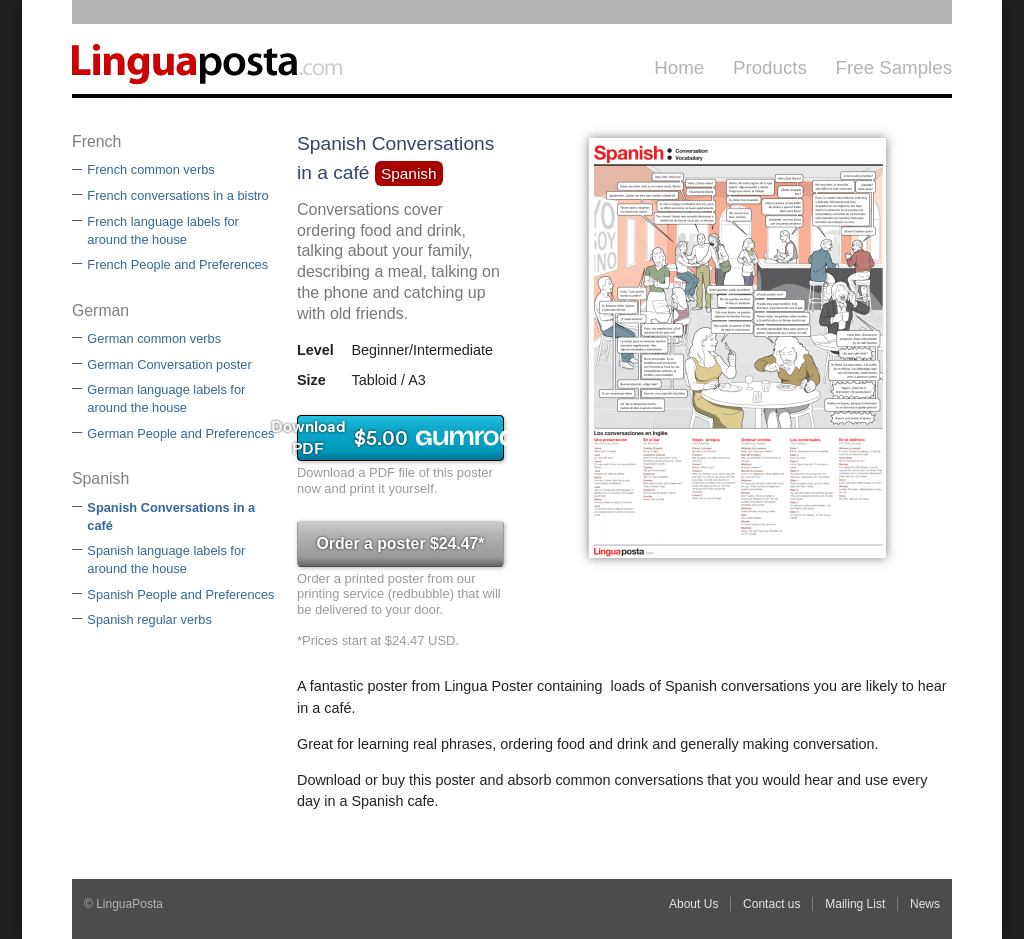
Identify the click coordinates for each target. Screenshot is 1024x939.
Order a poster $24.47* (400, 543)
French (96, 141)
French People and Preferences (177, 264)
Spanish (409, 173)
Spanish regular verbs (149, 619)
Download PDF (400, 437)
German (100, 310)
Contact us (771, 904)
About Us (693, 904)
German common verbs (154, 338)
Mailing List (855, 904)
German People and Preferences (180, 433)
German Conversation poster (169, 364)
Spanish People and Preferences (180, 594)
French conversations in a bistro (177, 195)
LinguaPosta (222, 59)
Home (679, 67)
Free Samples (894, 67)
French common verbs (150, 169)
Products (770, 67)
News (925, 904)
